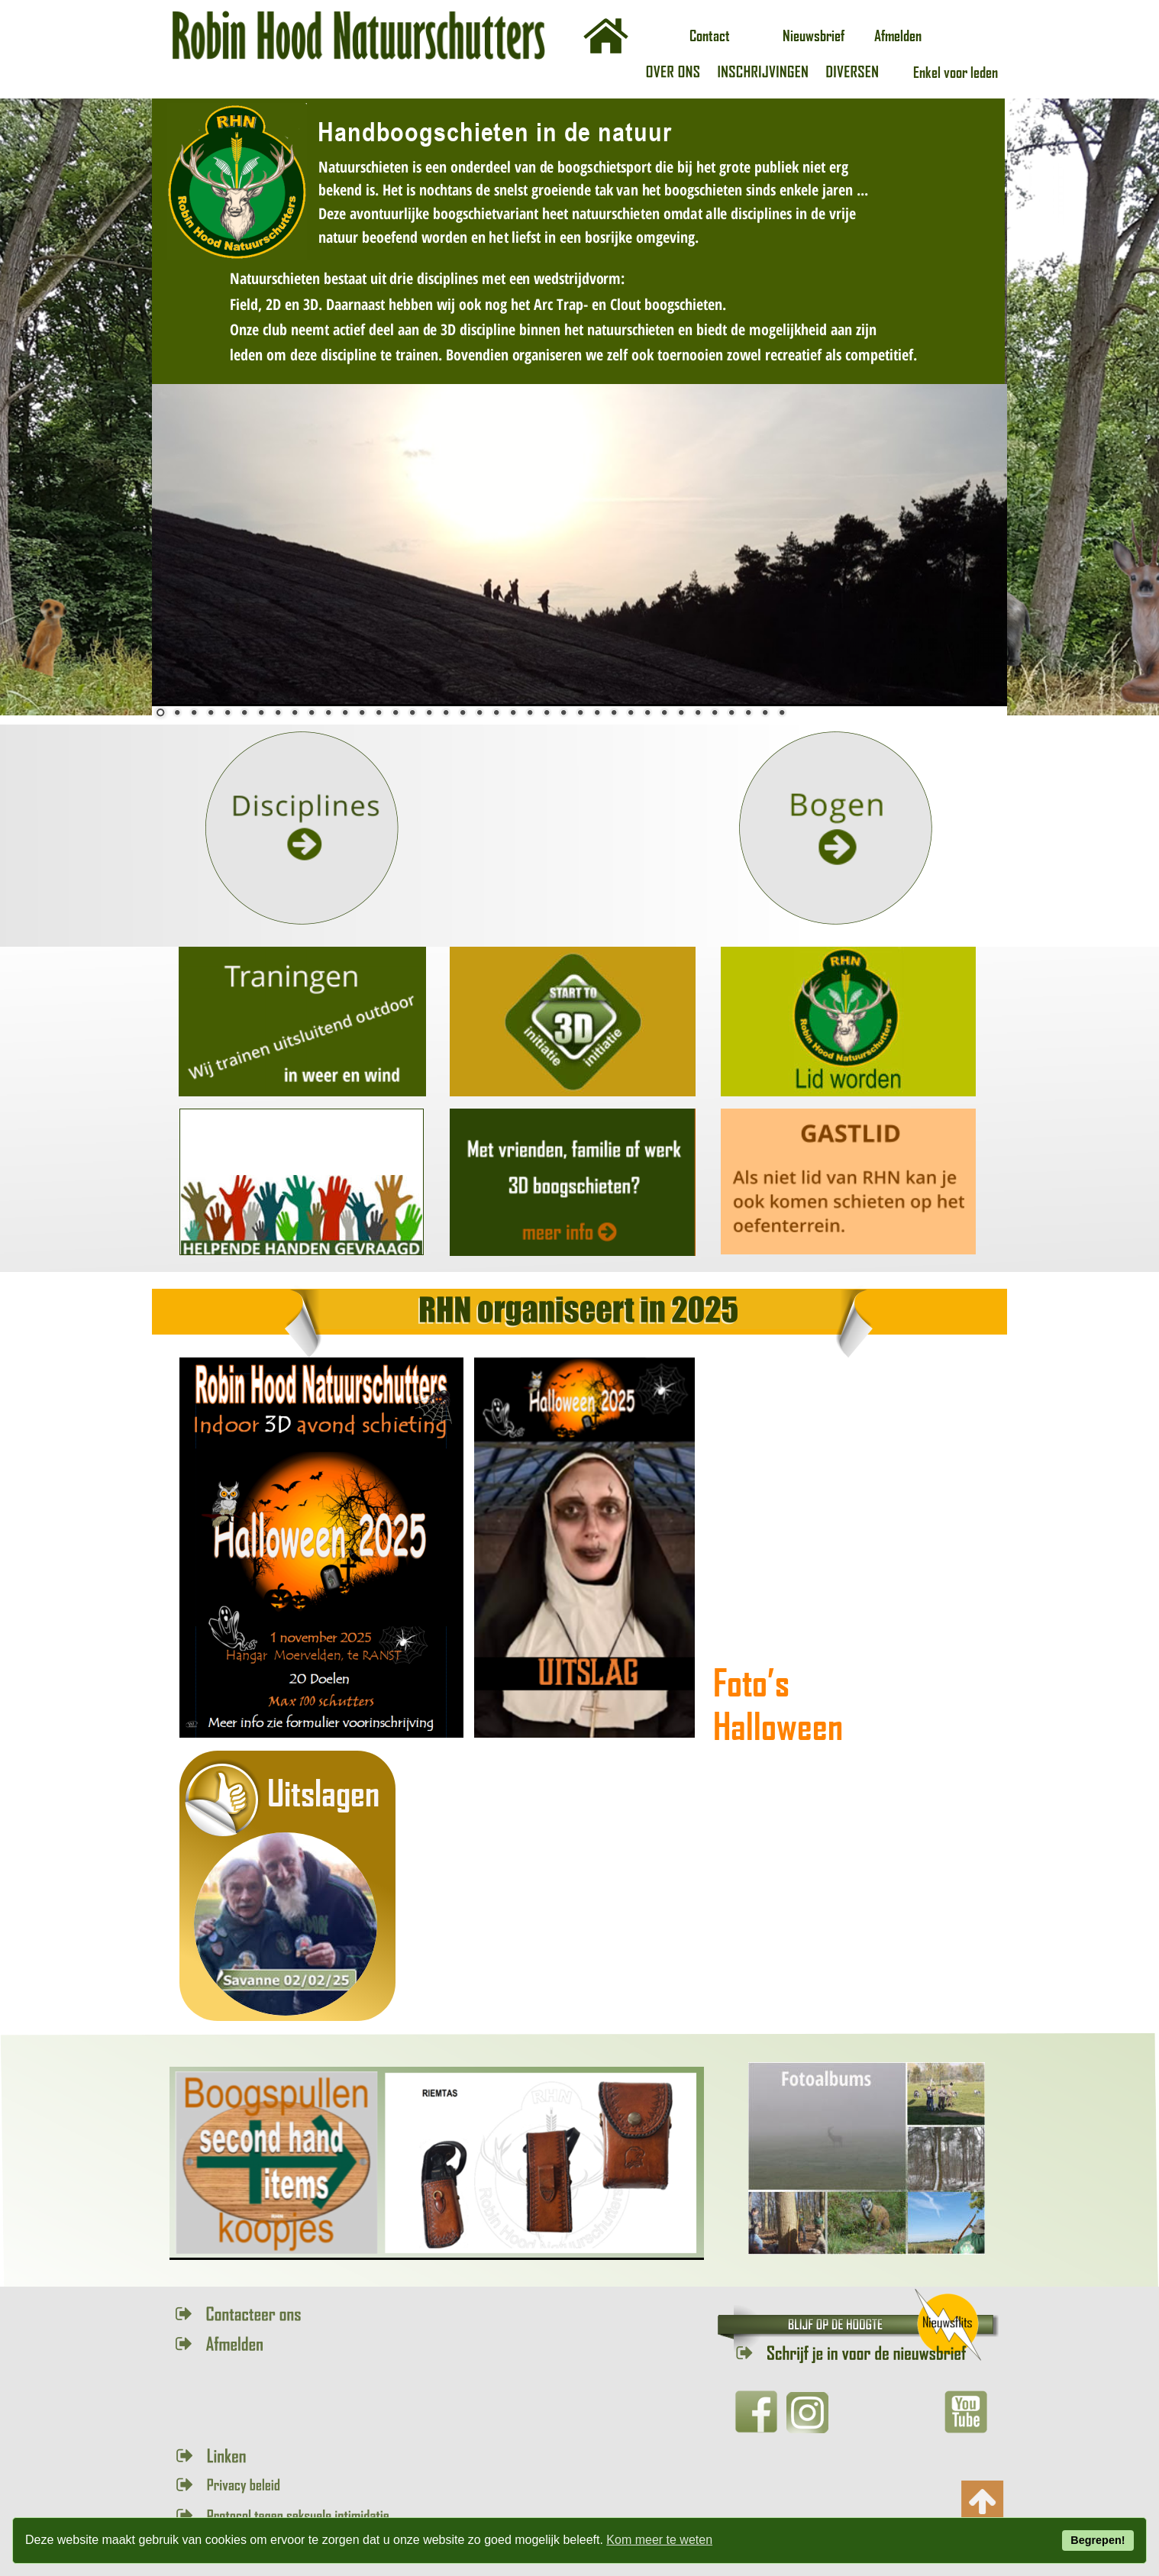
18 (445, 712)
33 (697, 712)
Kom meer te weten (659, 2539)
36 (748, 712)
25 (563, 712)
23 (529, 712)
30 (647, 712)
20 (479, 712)
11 (328, 712)
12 (345, 712)
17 (429, 712)
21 (496, 712)
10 (311, 712)
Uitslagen (323, 1792)
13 (362, 712)
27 (597, 712)
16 (412, 712)
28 (613, 712)
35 (731, 712)
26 (580, 712)
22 (513, 712)
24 (546, 712)
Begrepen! (1097, 2540)
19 (462, 712)
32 (681, 712)
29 (630, 712)
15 (395, 712)
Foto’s (755, 1682)
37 (765, 712)
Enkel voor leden (955, 72)
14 (378, 712)
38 (781, 712)
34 (714, 712)
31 (664, 712)
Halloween (778, 1725)
